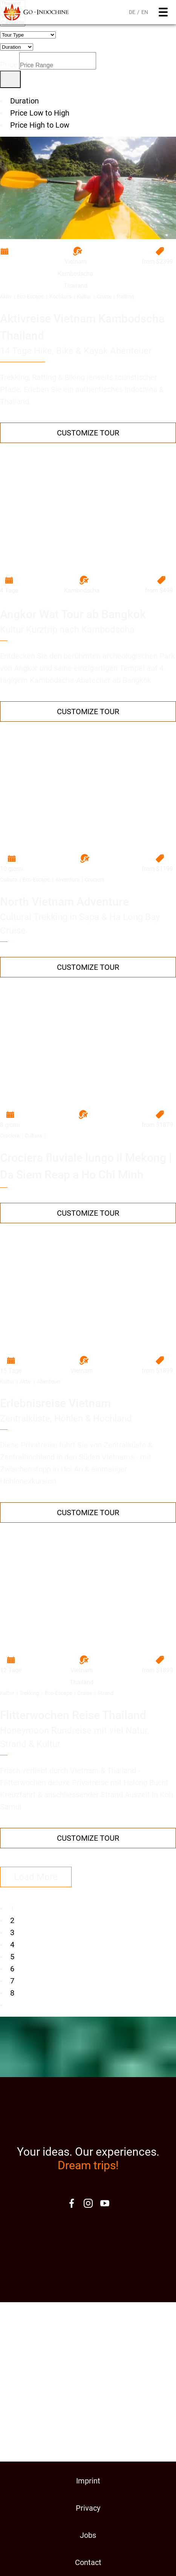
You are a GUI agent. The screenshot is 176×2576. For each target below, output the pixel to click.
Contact (88, 2562)
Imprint (88, 2480)
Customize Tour (88, 432)
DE (132, 12)
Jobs (88, 2535)
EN (144, 12)
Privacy (88, 2508)
